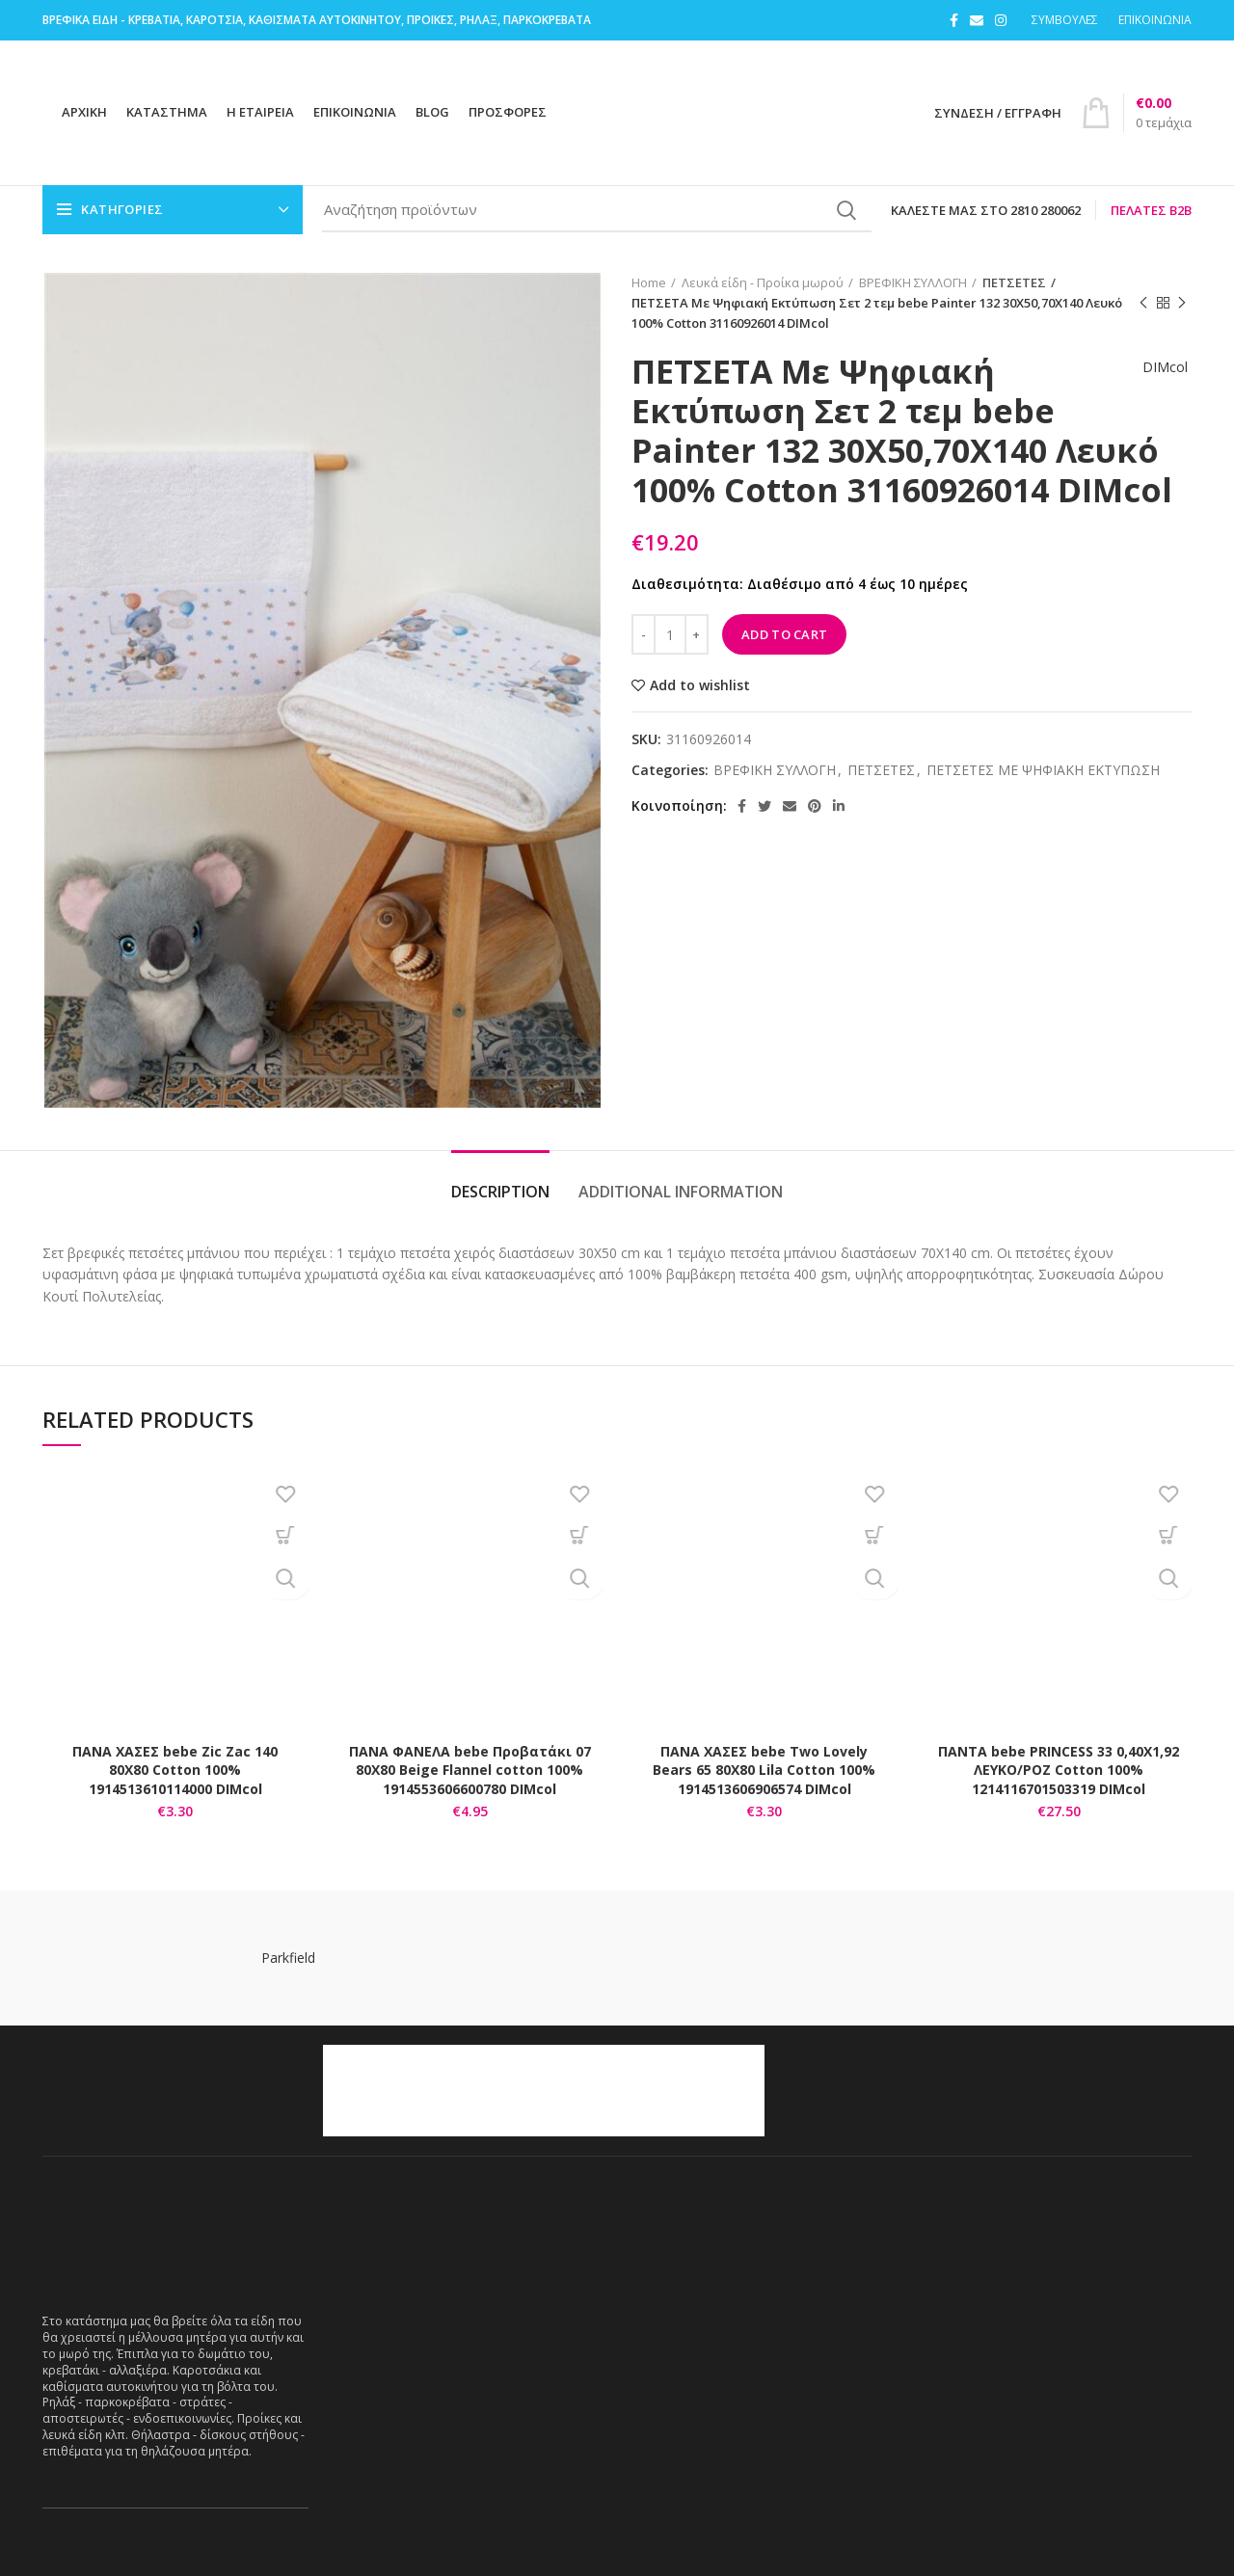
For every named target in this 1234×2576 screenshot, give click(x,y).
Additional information (680, 1191)
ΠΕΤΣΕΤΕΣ (1010, 282)
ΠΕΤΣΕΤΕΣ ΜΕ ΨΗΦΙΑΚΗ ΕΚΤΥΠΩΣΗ (1043, 771)
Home (648, 282)
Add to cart (784, 634)
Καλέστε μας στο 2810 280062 (986, 210)
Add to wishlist (700, 685)
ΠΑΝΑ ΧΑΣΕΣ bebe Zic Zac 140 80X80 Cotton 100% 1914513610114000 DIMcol (175, 1770)
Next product (1182, 303)
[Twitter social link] (764, 805)
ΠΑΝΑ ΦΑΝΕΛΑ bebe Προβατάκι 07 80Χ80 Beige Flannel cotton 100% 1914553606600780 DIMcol (470, 1770)
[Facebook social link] (954, 20)
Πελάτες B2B (1151, 210)
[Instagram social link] (1000, 20)
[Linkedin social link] (838, 805)
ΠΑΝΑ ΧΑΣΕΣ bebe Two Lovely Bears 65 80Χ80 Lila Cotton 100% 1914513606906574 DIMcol (764, 1770)
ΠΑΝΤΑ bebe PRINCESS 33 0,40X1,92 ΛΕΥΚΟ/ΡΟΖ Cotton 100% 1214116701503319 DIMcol (1058, 1770)
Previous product (1143, 303)
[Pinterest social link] (814, 805)
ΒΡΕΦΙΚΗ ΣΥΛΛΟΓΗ (913, 282)
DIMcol (1159, 385)
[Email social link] (976, 20)
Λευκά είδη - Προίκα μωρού (763, 282)
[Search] (597, 210)
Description (500, 1191)
